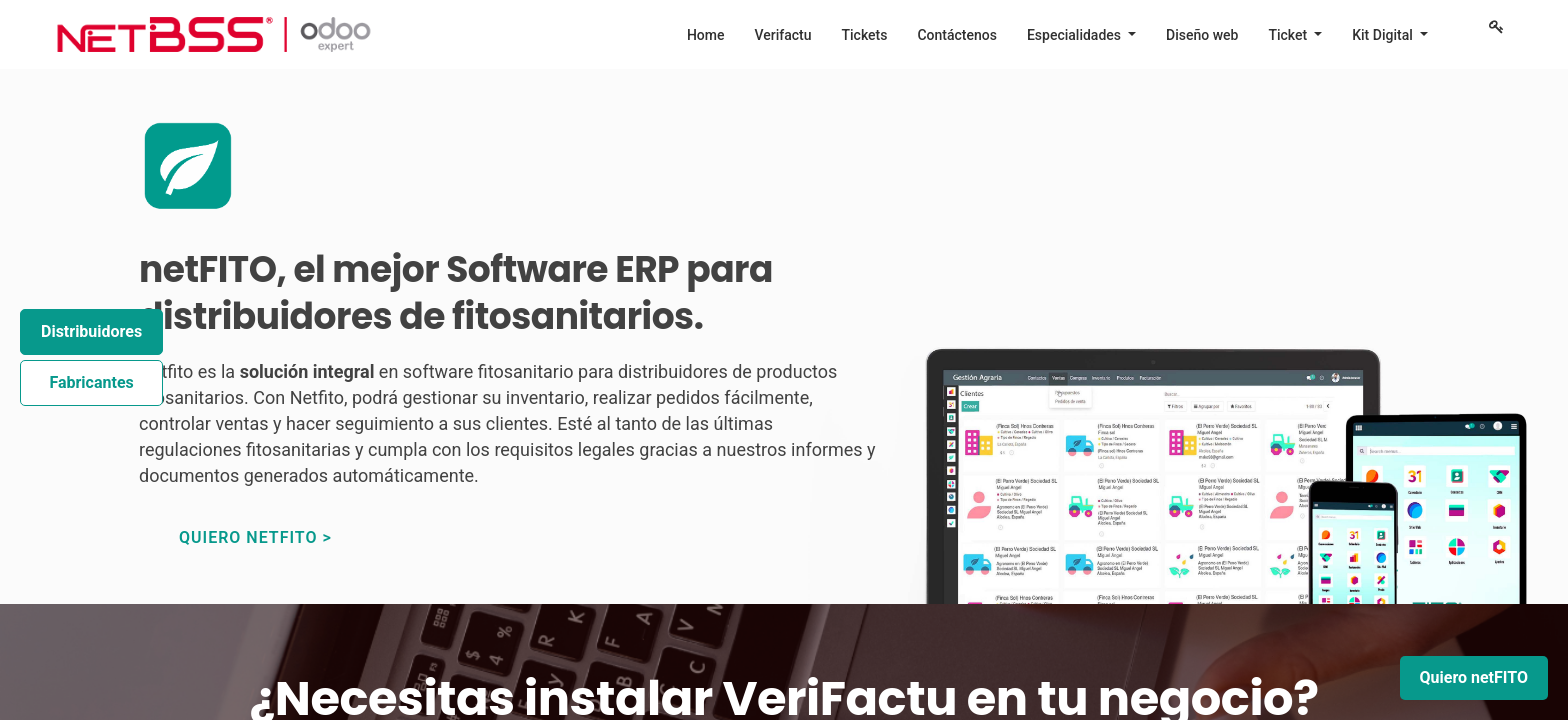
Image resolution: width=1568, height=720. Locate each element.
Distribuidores (91, 331)
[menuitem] (706, 35)
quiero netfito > (255, 537)
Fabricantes (91, 382)
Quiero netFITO (1474, 677)
